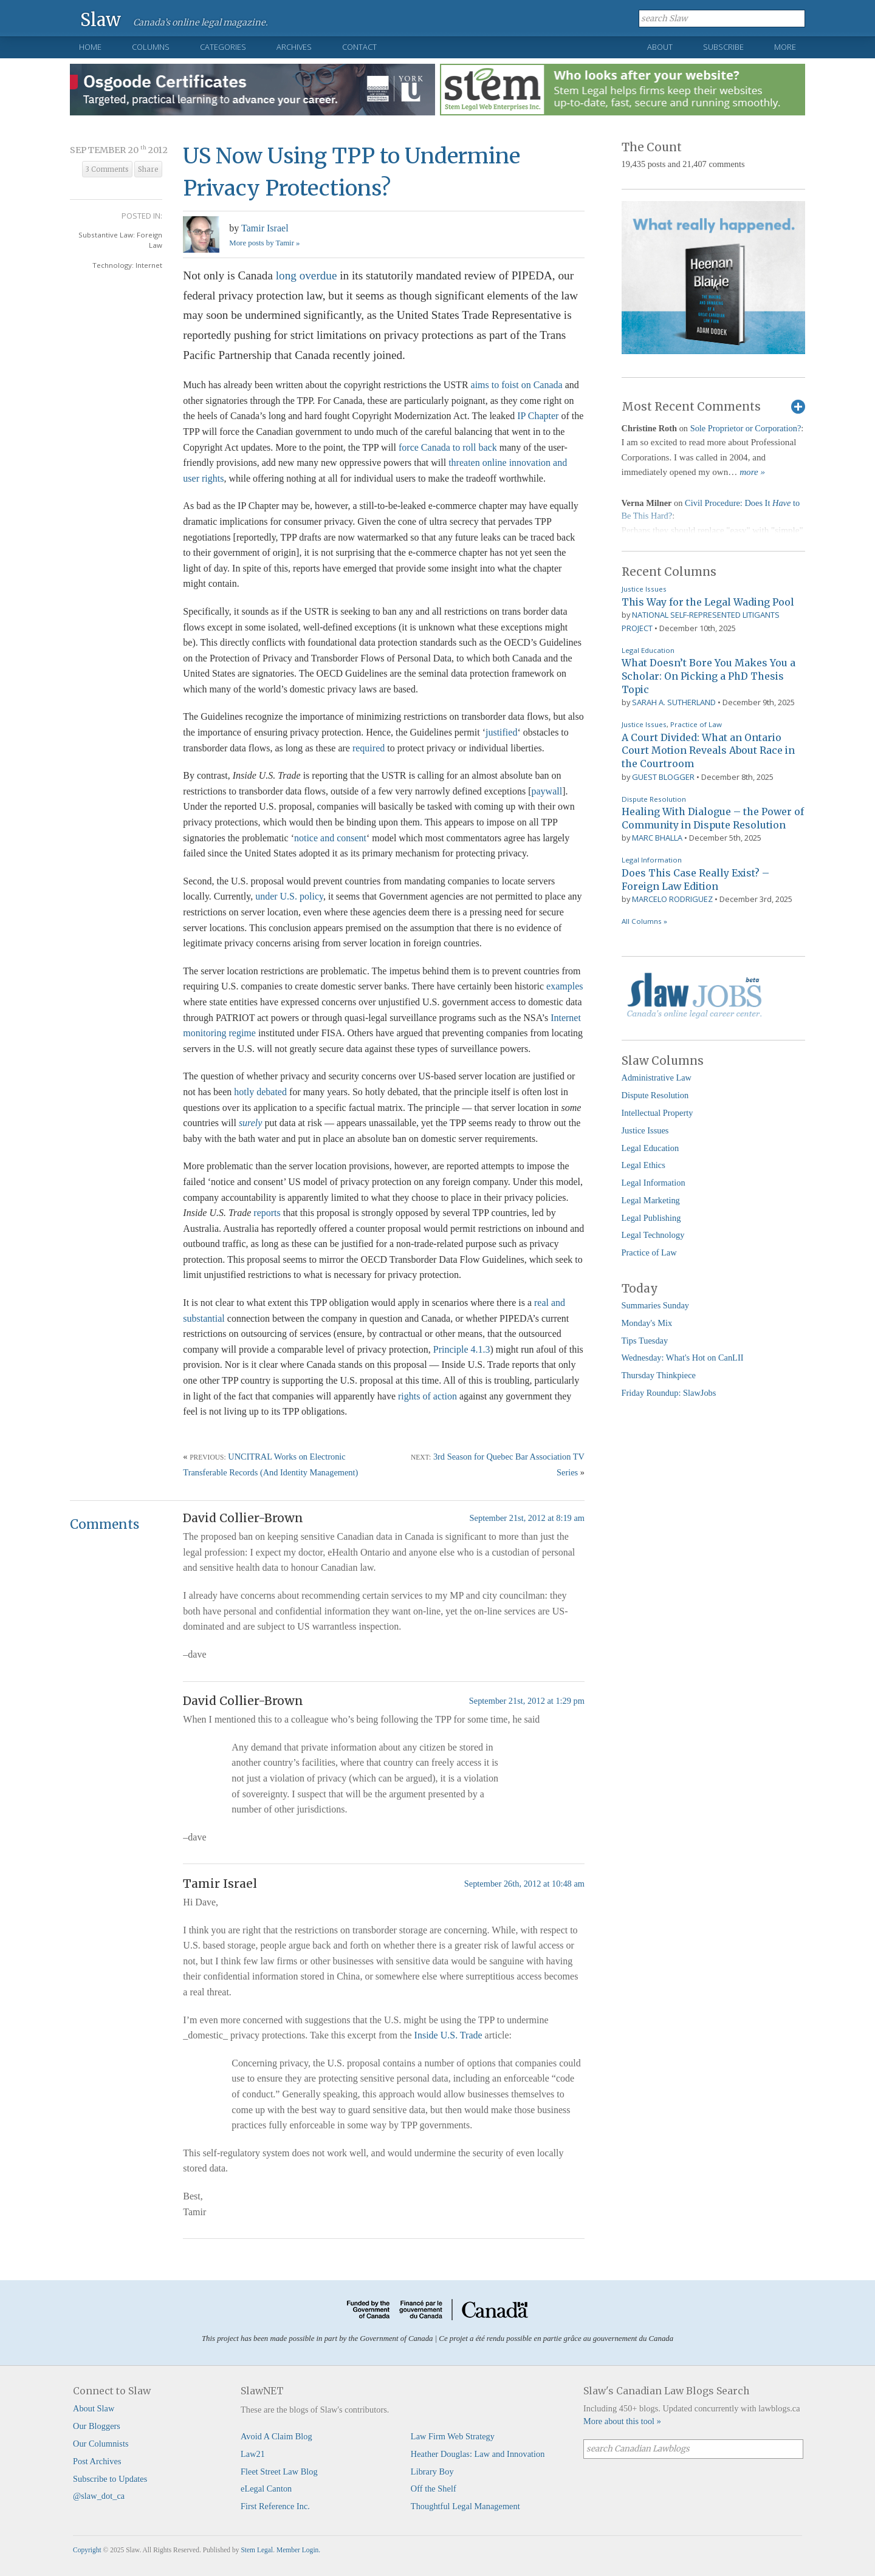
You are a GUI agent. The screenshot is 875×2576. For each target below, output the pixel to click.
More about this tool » (622, 2421)
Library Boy (432, 2471)
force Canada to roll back (448, 447)
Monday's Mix (647, 1323)
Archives (294, 46)
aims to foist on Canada (517, 385)
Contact (359, 46)
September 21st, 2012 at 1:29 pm (527, 1701)
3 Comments (107, 169)
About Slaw (93, 2408)
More (785, 46)
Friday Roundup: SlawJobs (669, 1393)
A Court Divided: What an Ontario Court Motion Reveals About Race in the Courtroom (708, 750)
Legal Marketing (651, 1200)
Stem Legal (257, 2550)
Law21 (253, 2454)
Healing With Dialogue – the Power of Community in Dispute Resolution (713, 818)
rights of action (427, 1396)
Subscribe (723, 46)
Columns (151, 46)
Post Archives (97, 2461)
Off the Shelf (433, 2488)
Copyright (87, 2550)
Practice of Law (696, 724)
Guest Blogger (663, 776)
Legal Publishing (651, 1218)
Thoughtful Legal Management (465, 2506)
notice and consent (330, 838)
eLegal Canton (266, 2488)
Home (90, 46)
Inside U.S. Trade (448, 2035)
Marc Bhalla (657, 837)
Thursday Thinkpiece (659, 1375)
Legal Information (652, 859)
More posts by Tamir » (264, 243)
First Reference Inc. (275, 2506)
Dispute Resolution (654, 799)
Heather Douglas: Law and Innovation (478, 2454)
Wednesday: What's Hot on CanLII (683, 1357)
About (660, 46)
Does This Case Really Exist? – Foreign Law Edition (695, 879)
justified (501, 732)
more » (752, 472)
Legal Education (648, 650)
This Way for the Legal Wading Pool (708, 602)
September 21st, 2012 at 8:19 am (527, 1518)
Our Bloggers (96, 2426)
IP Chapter (537, 416)
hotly (244, 1092)
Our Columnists (101, 2443)
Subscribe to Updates (110, 2479)
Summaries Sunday (656, 1305)
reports (266, 1213)
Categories (223, 46)
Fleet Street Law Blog (279, 2471)
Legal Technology (653, 1235)
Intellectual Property (657, 1113)
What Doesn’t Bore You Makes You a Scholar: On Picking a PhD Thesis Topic (708, 676)
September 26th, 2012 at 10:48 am (524, 1883)
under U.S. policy (289, 896)
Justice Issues (644, 588)
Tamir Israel (265, 228)
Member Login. (298, 2550)
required (368, 748)
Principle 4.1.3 (461, 1349)
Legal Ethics (643, 1165)
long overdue (306, 275)
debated (271, 1092)
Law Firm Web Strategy (453, 2436)
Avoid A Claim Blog (276, 2436)
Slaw (100, 19)
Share (148, 169)
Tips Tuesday (645, 1340)
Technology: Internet (127, 265)
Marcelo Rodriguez (672, 898)
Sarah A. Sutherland (674, 702)
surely (250, 1123)
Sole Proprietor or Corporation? (745, 428)
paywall (547, 791)
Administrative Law (657, 1077)
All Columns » (644, 921)
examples (564, 986)
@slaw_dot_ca (99, 2496)
